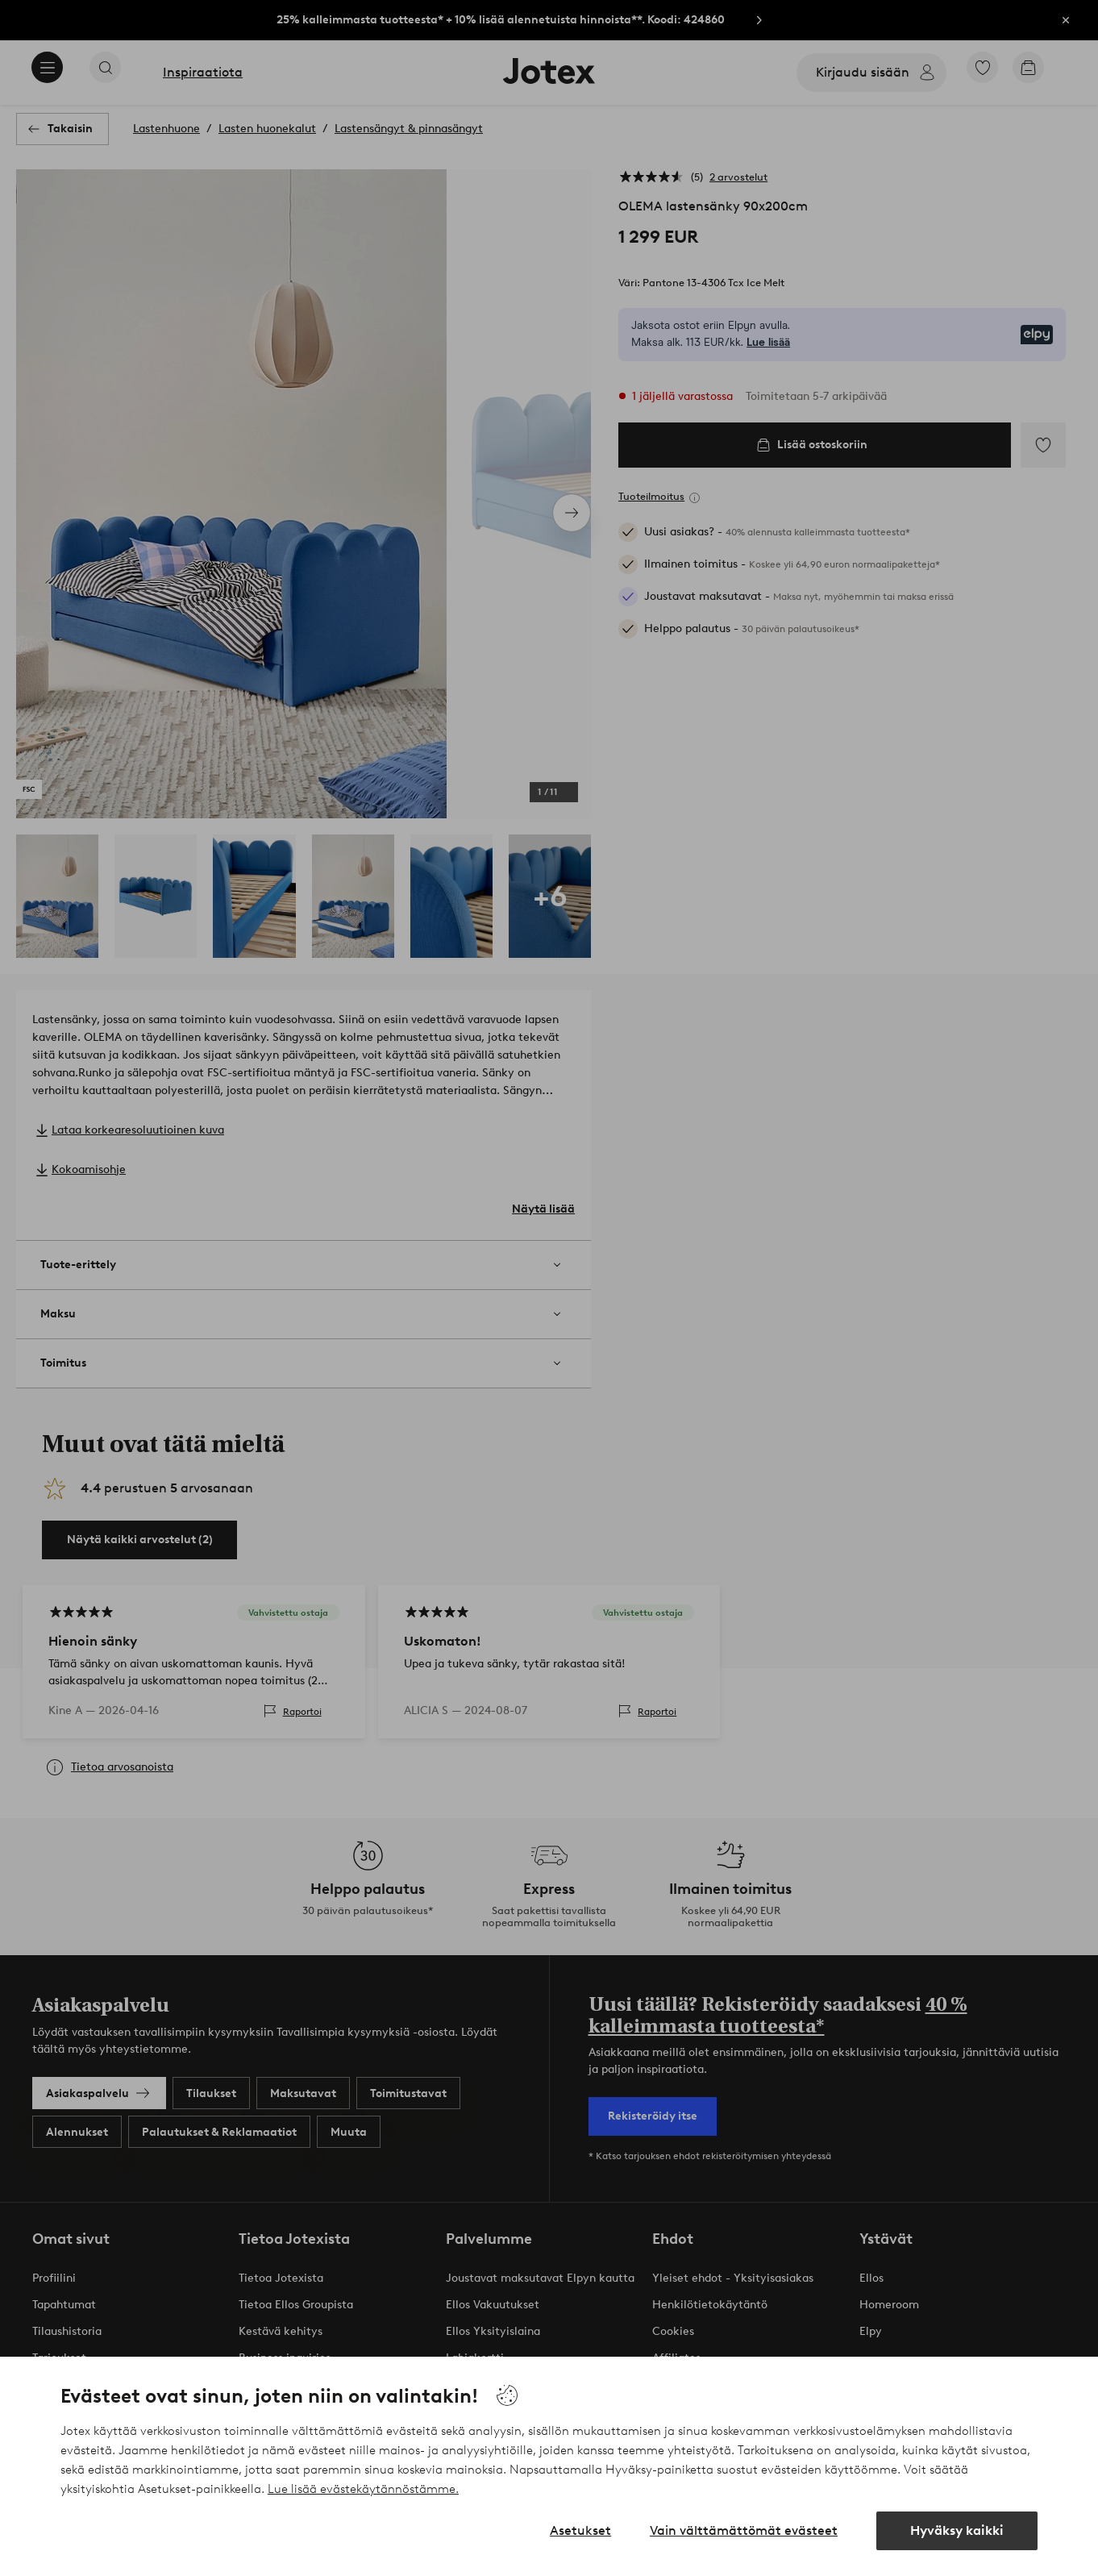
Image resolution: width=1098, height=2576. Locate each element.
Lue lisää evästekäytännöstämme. (363, 2489)
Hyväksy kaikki (957, 2530)
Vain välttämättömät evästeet (744, 2530)
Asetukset (580, 2530)
